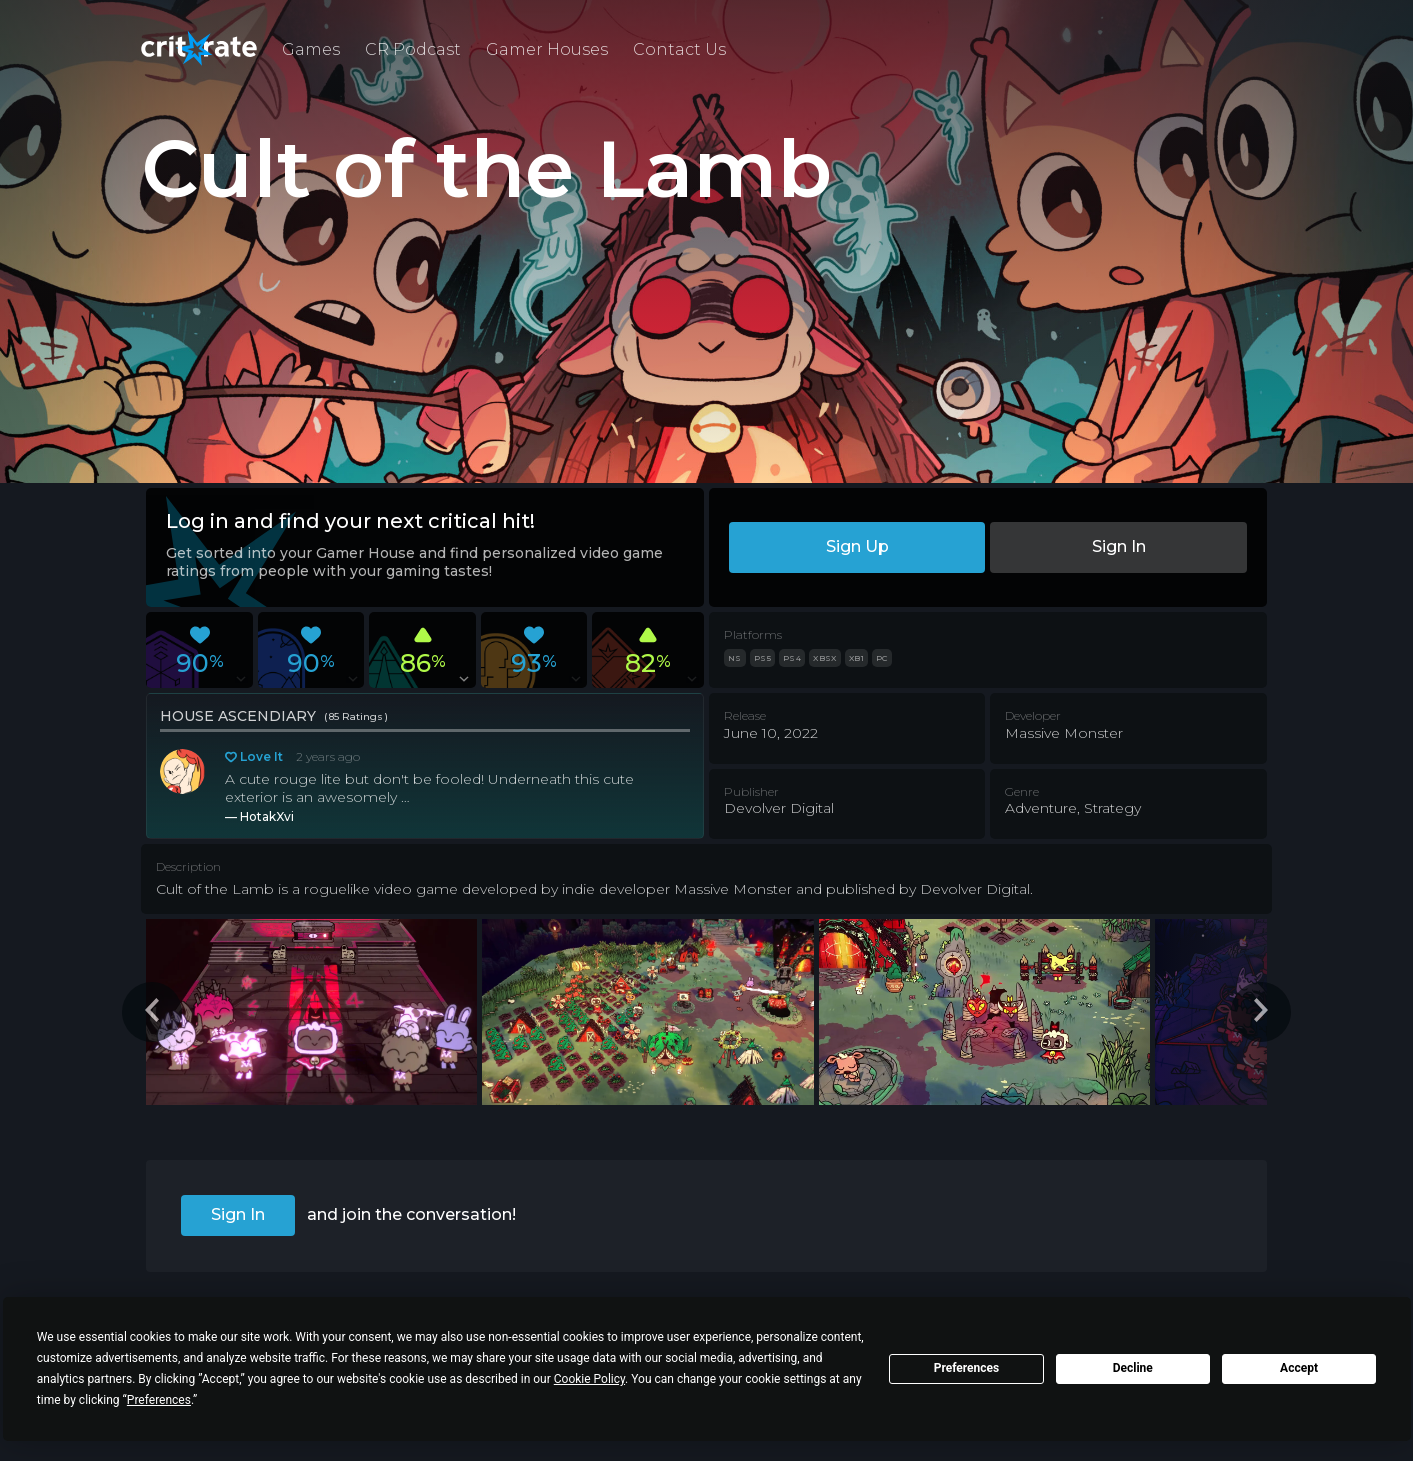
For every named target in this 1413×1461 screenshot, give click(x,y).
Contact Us (679, 49)
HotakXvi (267, 816)
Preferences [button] (159, 1400)
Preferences (967, 1368)
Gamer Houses (547, 49)
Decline (1133, 1368)
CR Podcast (413, 49)
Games (311, 49)
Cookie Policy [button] (589, 1379)
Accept (1299, 1368)
